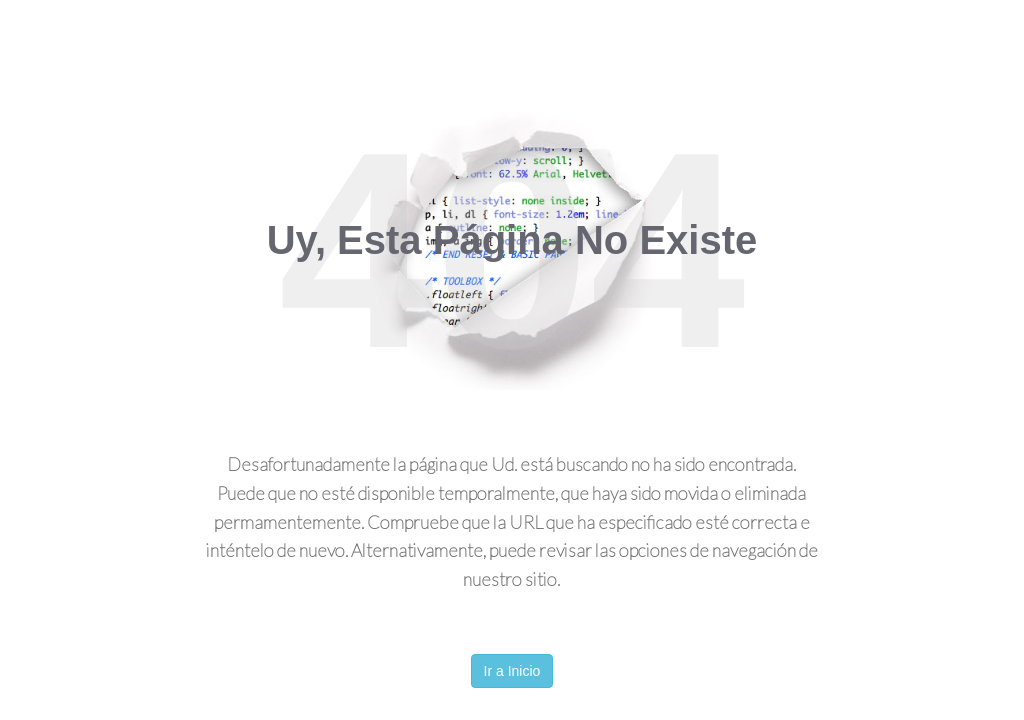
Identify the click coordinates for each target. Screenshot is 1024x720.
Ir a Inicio (512, 671)
